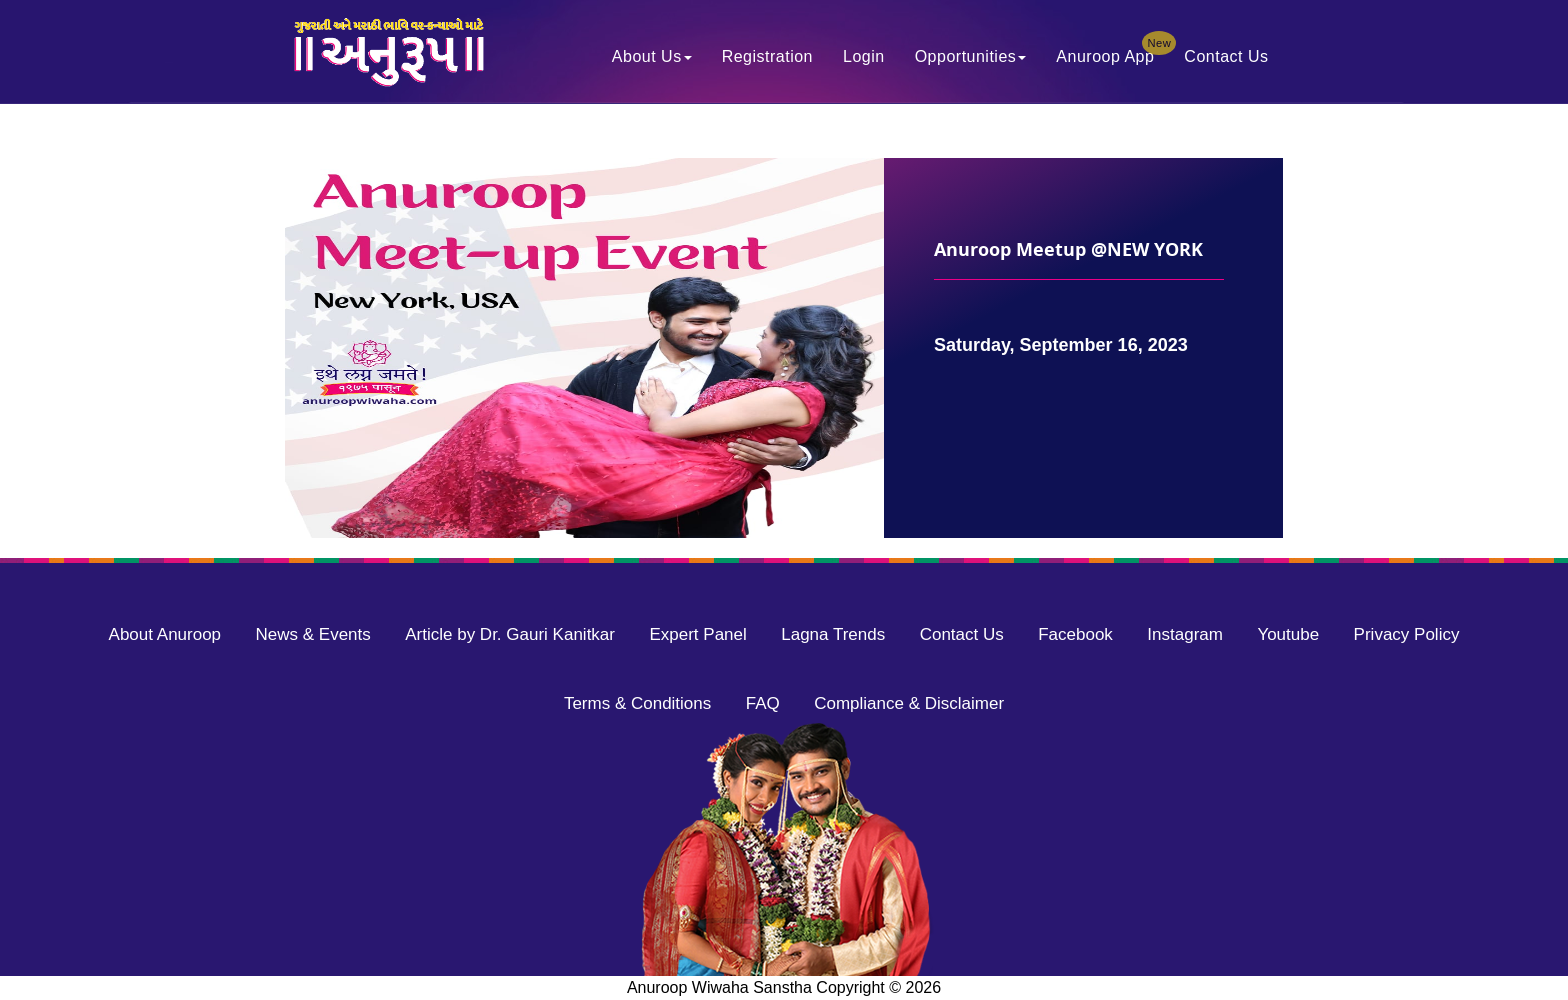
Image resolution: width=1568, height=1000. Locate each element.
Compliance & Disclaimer (909, 703)
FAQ (763, 703)
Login (864, 56)
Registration (767, 56)
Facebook (1075, 634)
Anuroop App (1112, 51)
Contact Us (1226, 56)
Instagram (1185, 634)
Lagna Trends (833, 634)
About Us (652, 56)
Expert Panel (697, 634)
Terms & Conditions (637, 703)
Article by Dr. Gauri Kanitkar (510, 634)
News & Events (313, 634)
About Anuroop (165, 634)
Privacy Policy (1407, 634)
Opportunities (971, 56)
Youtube (1288, 634)
